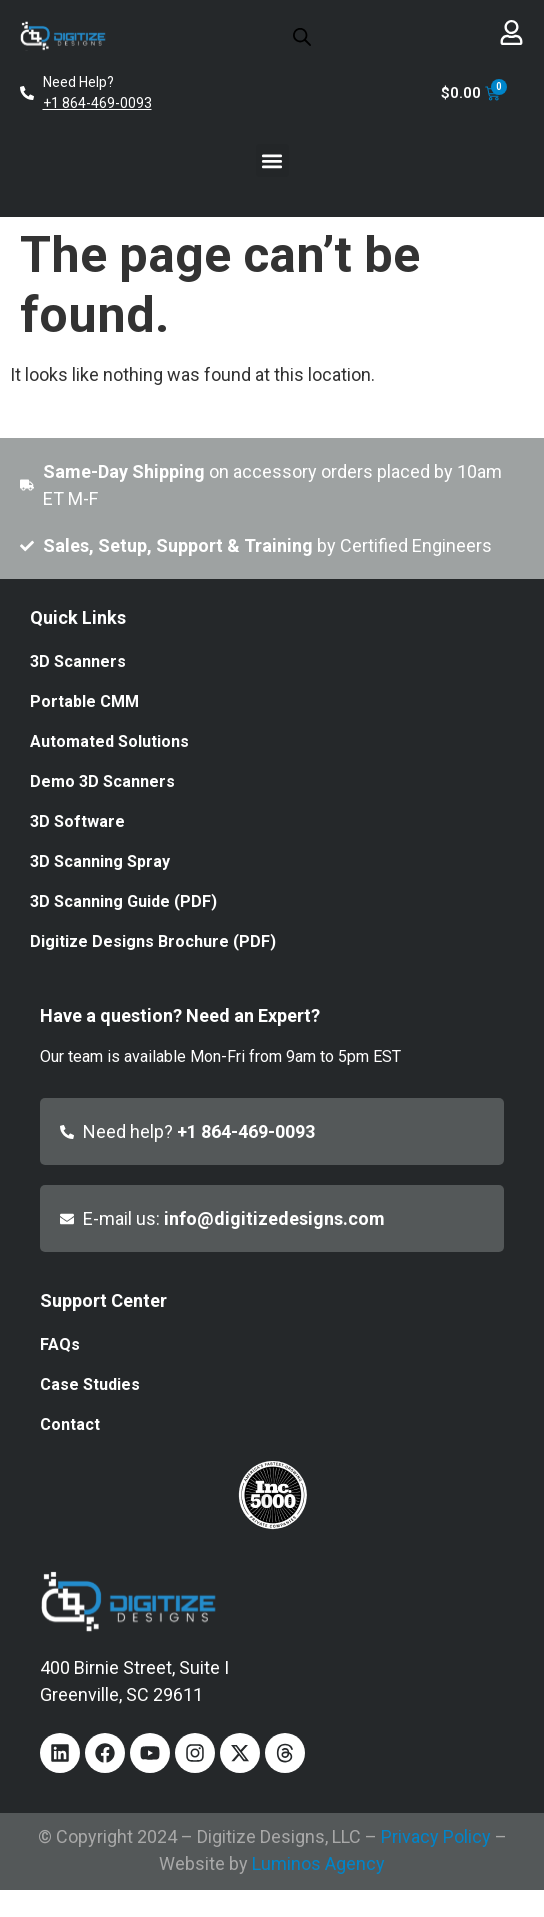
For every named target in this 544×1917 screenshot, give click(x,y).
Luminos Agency (318, 1863)
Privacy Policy (436, 1836)
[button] (272, 160)
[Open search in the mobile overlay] (302, 36)
